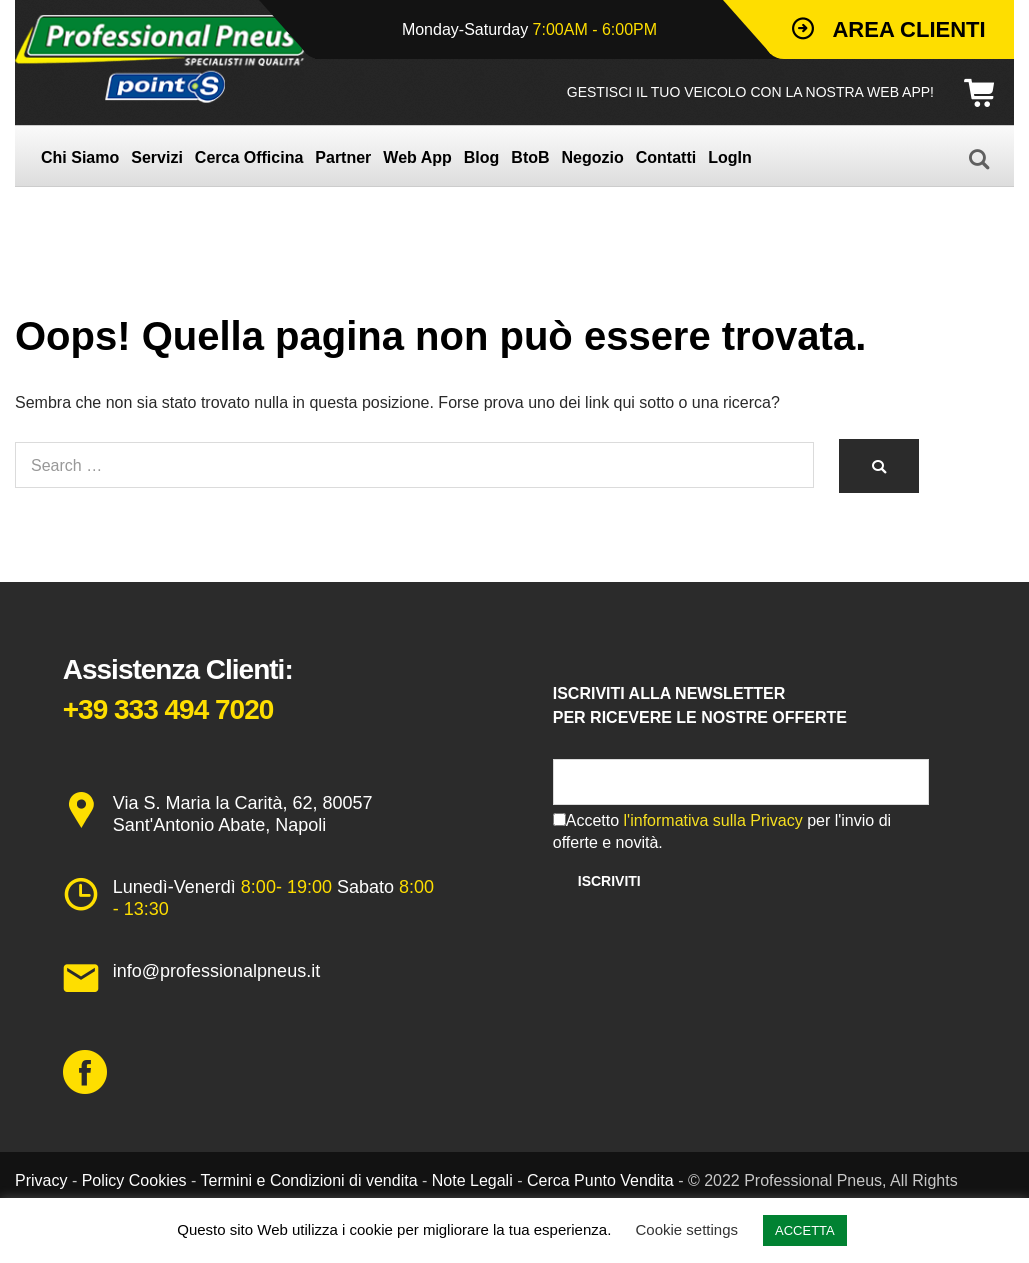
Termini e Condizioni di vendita (309, 1180)
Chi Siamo (80, 157)
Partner (343, 157)
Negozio (593, 157)
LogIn (730, 157)
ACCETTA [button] (805, 1230)
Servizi (157, 157)
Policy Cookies (134, 1180)
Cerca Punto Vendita (600, 1180)
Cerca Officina (249, 157)
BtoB (530, 157)
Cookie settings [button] (687, 1229)
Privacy (41, 1180)
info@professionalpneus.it (216, 971)
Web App (417, 157)
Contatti (666, 157)
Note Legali (472, 1180)
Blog (482, 157)
